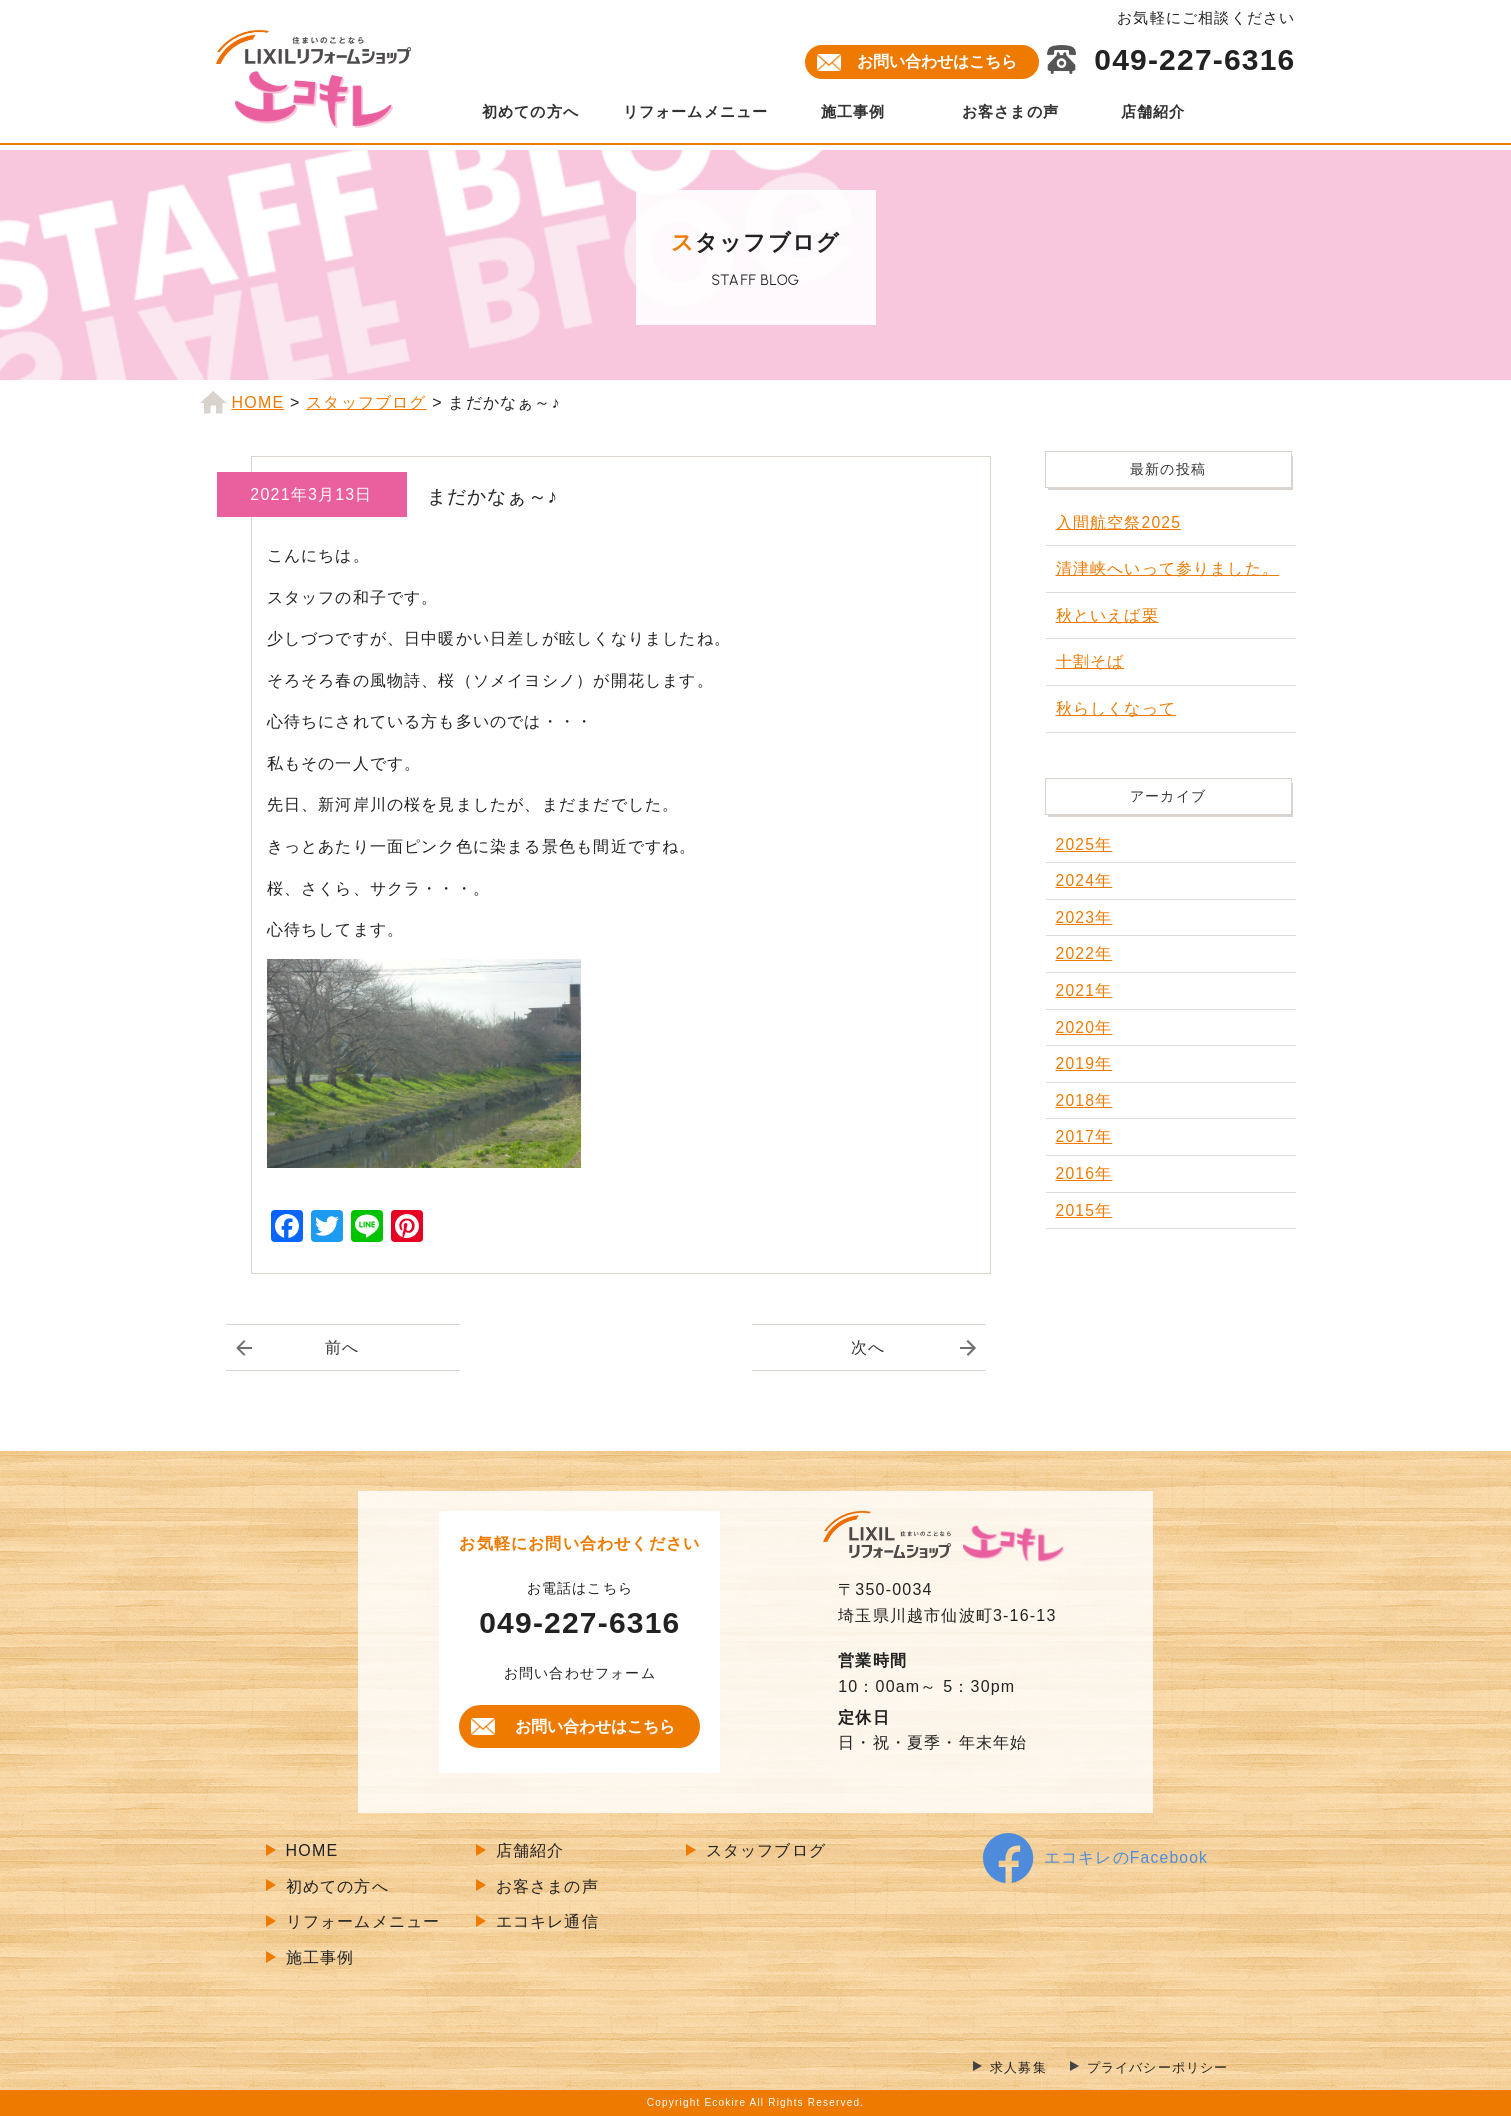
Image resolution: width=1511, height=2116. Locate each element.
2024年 (1085, 880)
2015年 (1085, 1210)
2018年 (1085, 1100)
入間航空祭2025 (1119, 522)
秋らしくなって (1116, 708)
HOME (312, 1851)
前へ (342, 1347)
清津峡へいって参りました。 (1168, 568)
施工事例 (853, 111)
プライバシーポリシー (1153, 2068)
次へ (868, 1347)
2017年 (1085, 1136)
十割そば (1090, 661)
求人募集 (1006, 2068)
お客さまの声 (1010, 111)
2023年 (1085, 917)
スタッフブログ (766, 1851)
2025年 (1085, 844)
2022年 (1085, 953)
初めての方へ (530, 111)
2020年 (1085, 1027)
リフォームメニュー (696, 111)
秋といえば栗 (1107, 615)
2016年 (1085, 1173)
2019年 (1085, 1063)
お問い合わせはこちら (937, 61)
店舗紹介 (1153, 111)
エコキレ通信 (547, 1922)
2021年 (1085, 990)
